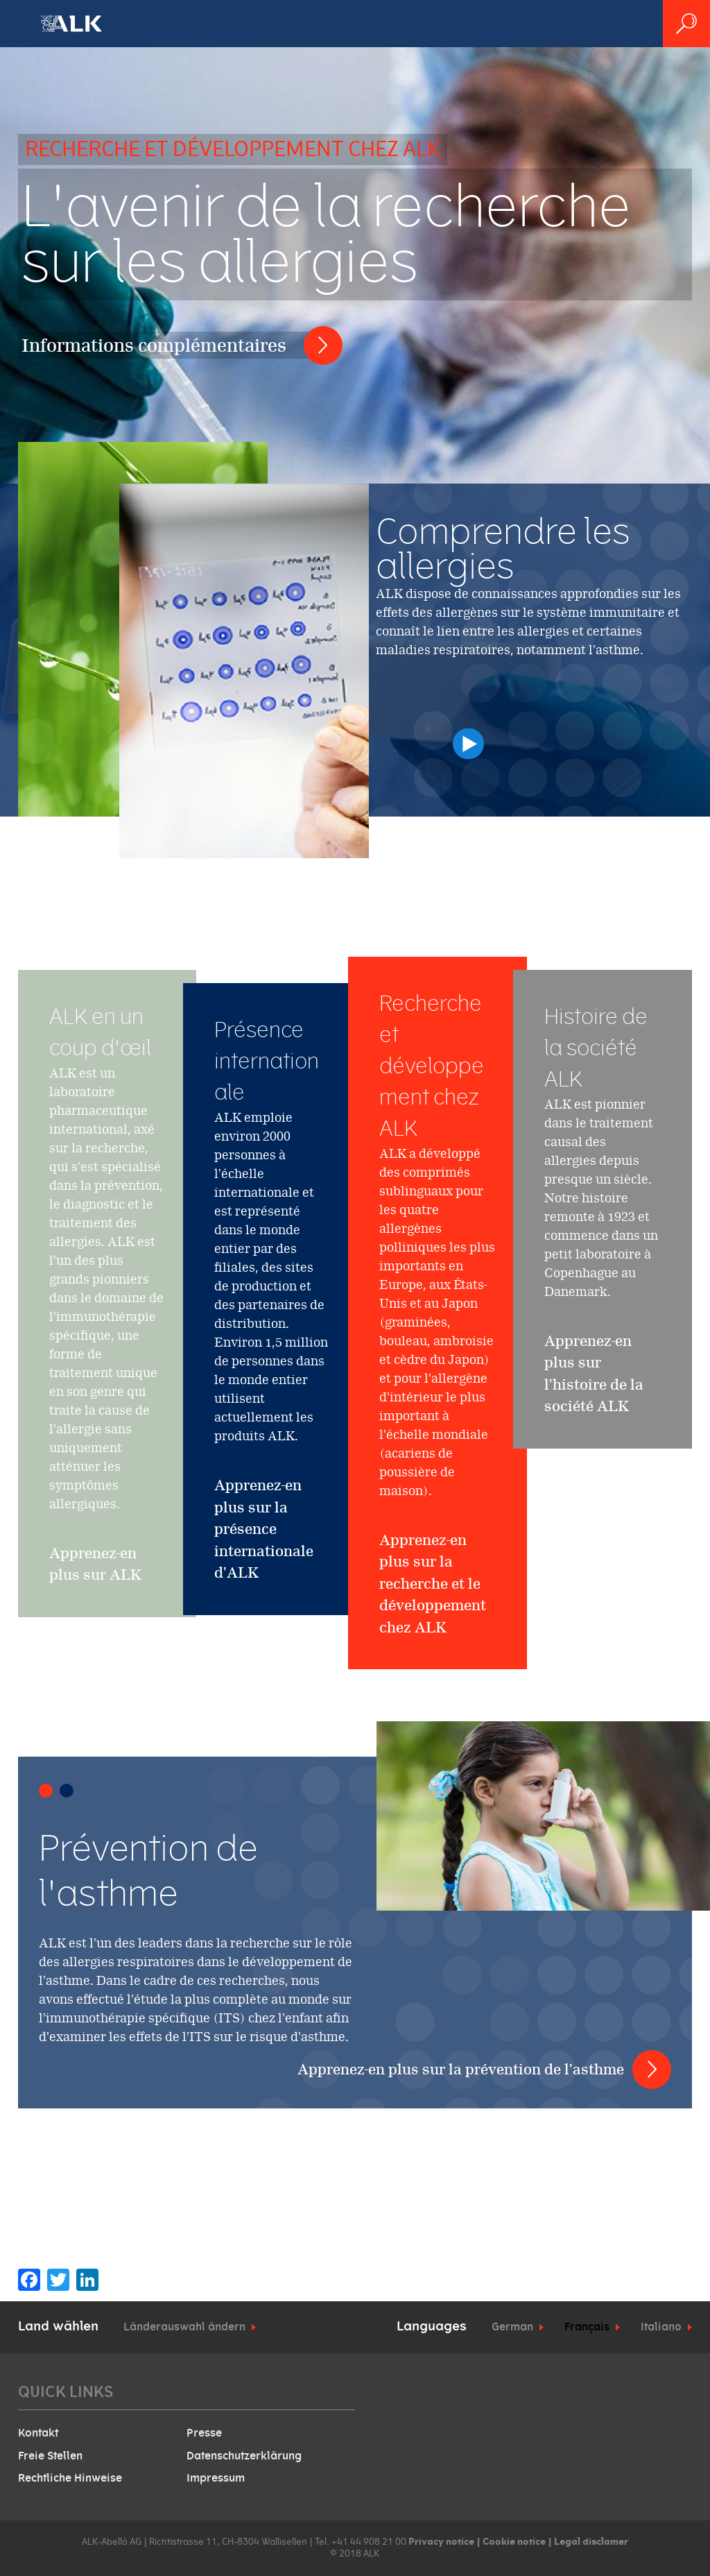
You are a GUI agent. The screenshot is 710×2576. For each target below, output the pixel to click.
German (512, 2327)
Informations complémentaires (153, 345)
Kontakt (38, 2433)
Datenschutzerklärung (244, 2456)
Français (586, 2327)
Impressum (216, 2478)
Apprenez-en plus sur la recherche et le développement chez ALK (432, 1657)
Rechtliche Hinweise (70, 2478)
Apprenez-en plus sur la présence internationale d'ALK (263, 1529)
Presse (204, 2433)
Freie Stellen (50, 2456)
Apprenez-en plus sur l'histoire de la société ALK (593, 1414)
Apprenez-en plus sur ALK (95, 1605)
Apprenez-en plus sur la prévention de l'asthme (460, 2069)
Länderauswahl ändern (184, 2327)
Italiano (661, 2327)
